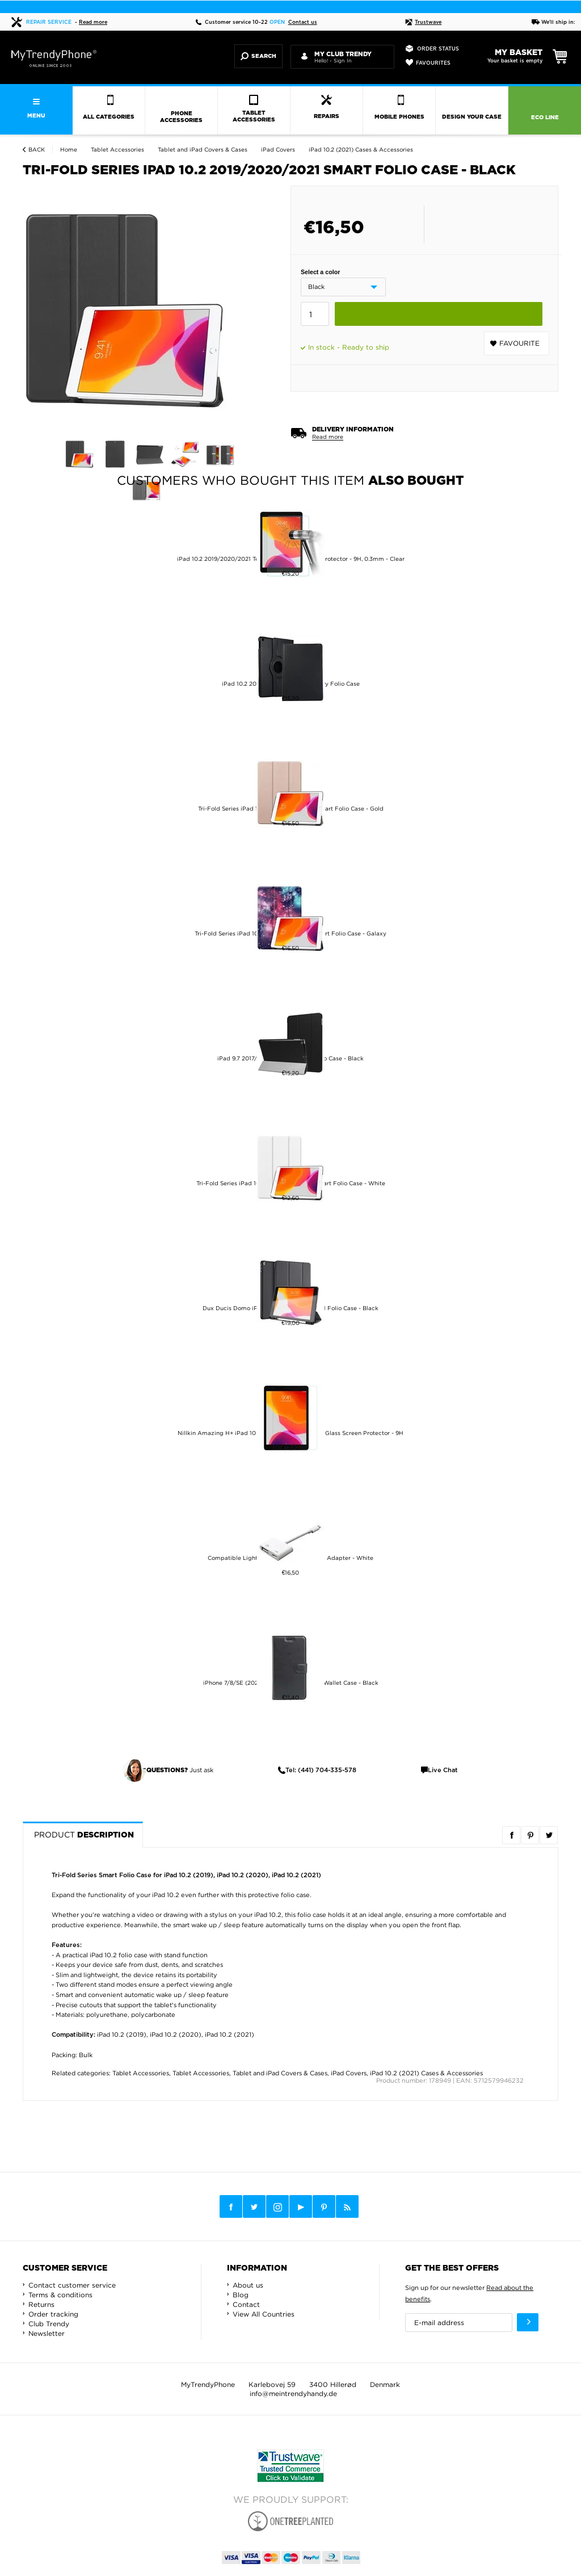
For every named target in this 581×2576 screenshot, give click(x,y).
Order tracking (53, 2314)
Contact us (302, 22)
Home (68, 149)
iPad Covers (349, 2073)
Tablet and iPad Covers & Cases (280, 2073)
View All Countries (263, 2314)
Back (36, 149)
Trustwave (423, 22)
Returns (41, 2304)
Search (258, 56)
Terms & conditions (60, 2294)
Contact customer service (72, 2285)
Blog (241, 2294)
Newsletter (46, 2333)
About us (248, 2285)
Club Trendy (48, 2323)
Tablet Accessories (140, 2073)
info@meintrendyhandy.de (293, 2393)
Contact (246, 2304)
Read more (93, 22)
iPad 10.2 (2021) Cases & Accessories (426, 2073)
